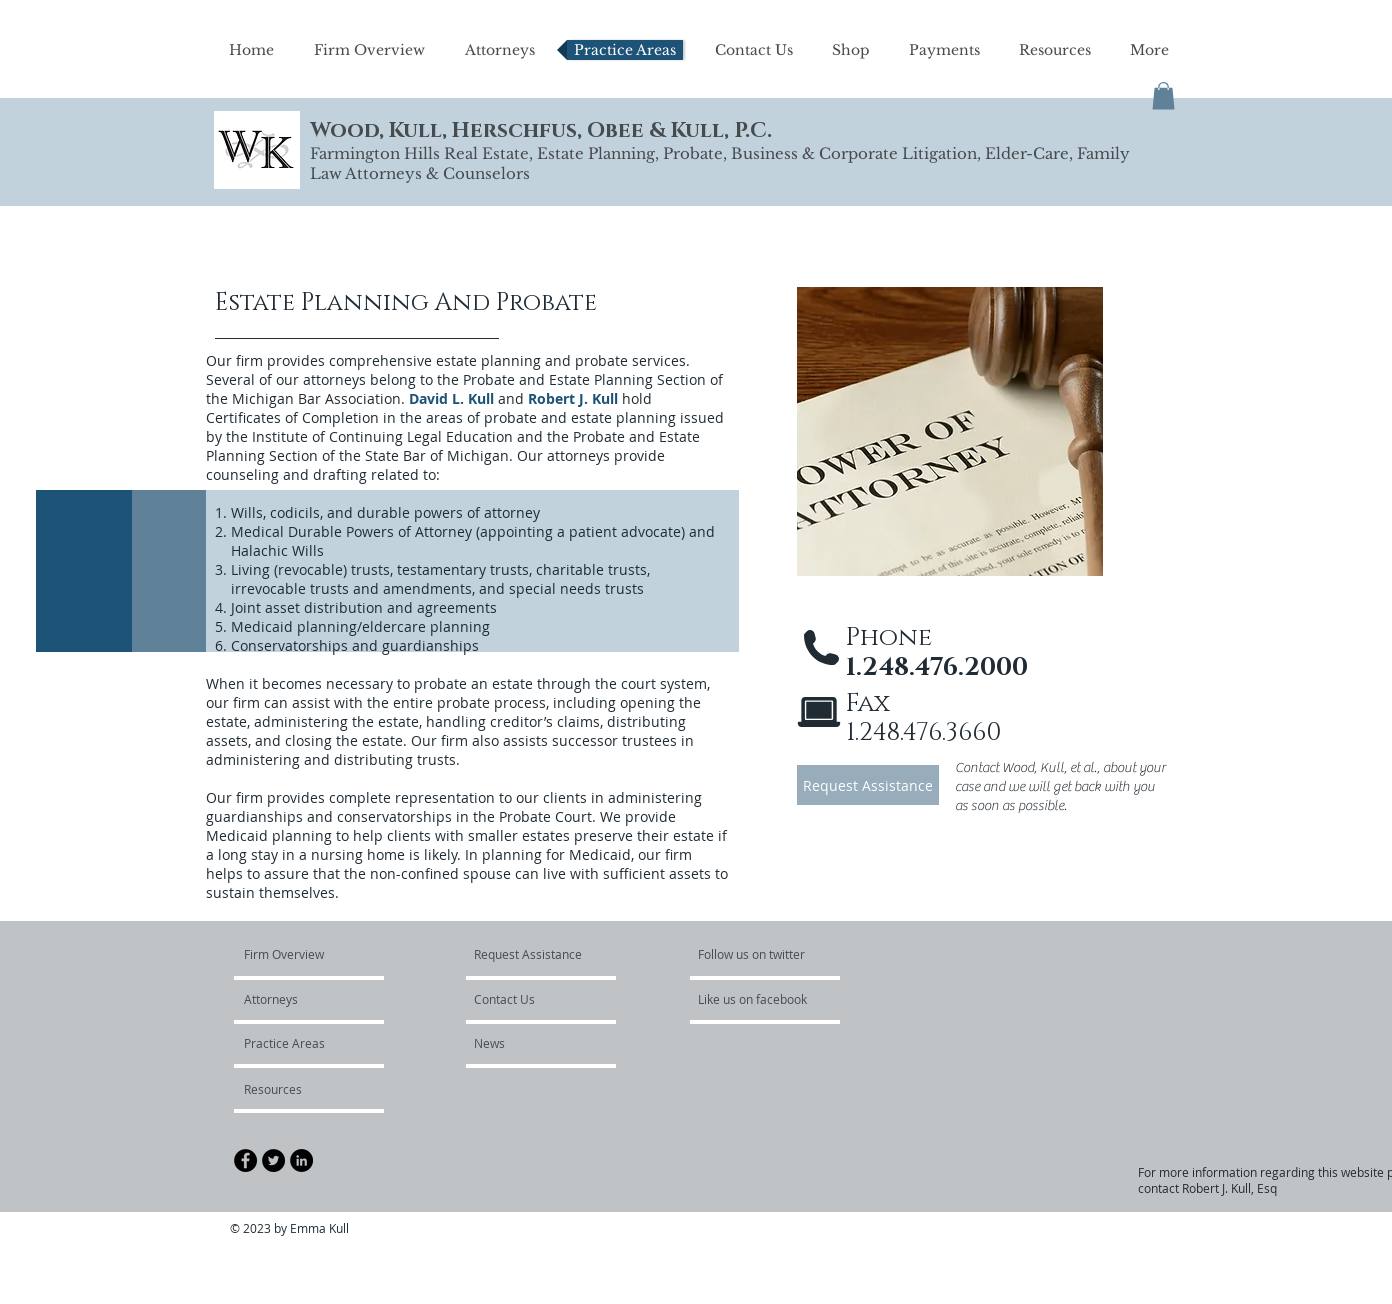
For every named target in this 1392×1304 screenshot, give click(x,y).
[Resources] (297, 1089)
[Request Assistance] (868, 785)
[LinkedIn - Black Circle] (301, 1160)
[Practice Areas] (298, 1043)
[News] (528, 1043)
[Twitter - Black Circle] (273, 1160)
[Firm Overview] (320, 954)
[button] (1163, 95)
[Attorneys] (301, 999)
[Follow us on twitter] (753, 954)
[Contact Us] (531, 999)
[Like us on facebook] (758, 999)
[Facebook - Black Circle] (245, 1160)
